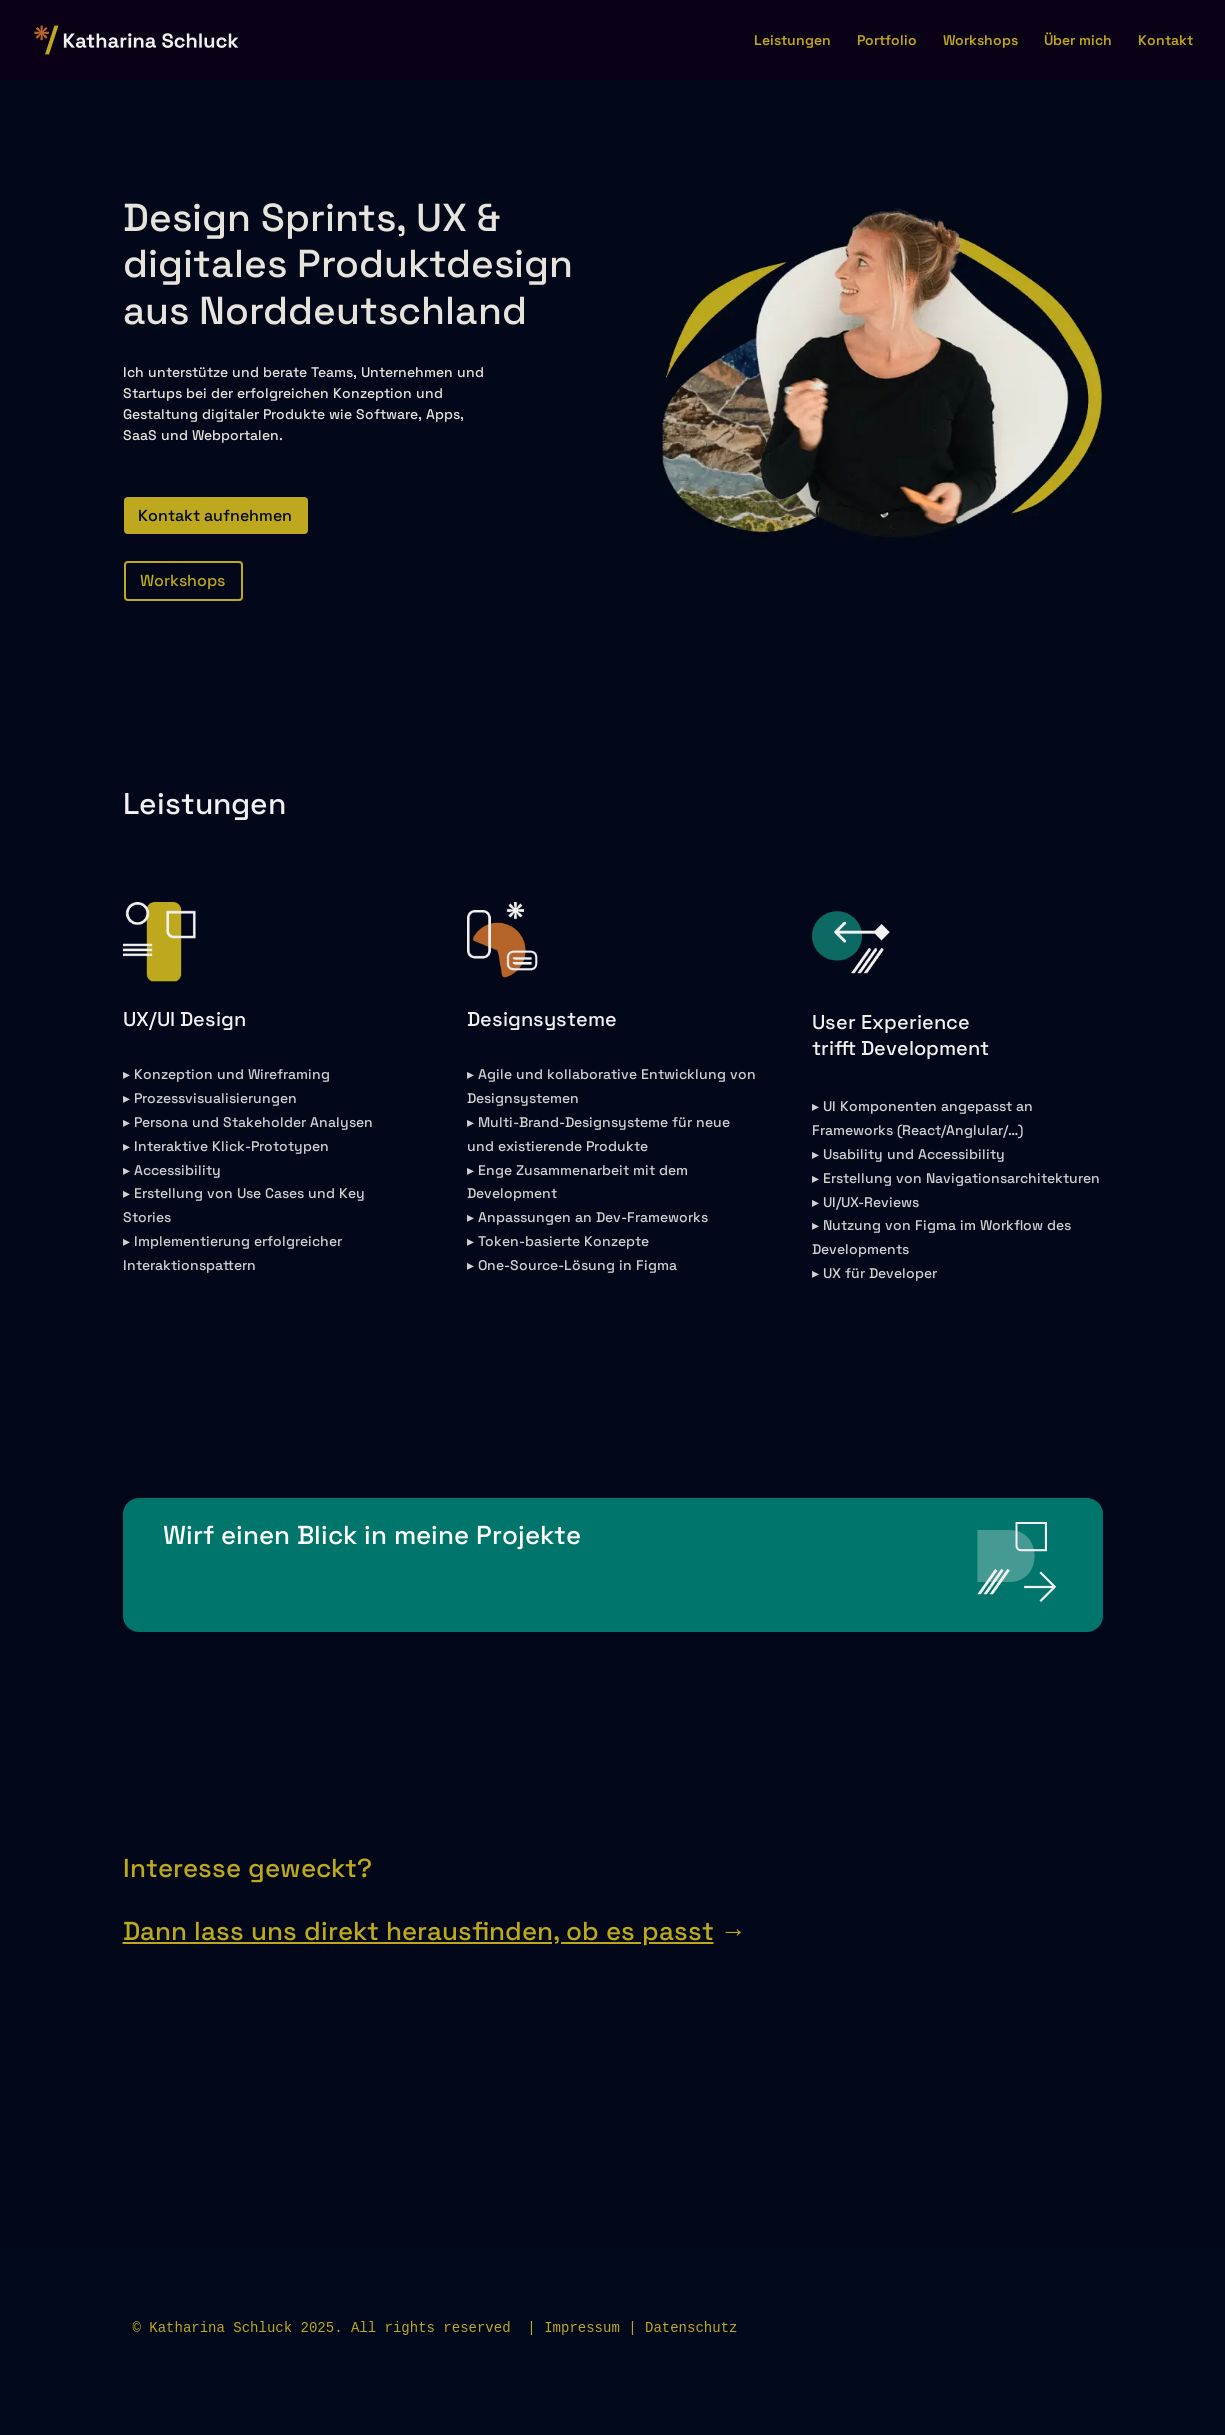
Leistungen (792, 41)
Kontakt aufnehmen (215, 515)
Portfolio (887, 41)
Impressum (582, 2328)
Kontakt (1165, 41)
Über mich (1078, 41)
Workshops (980, 41)
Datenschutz (691, 2328)
